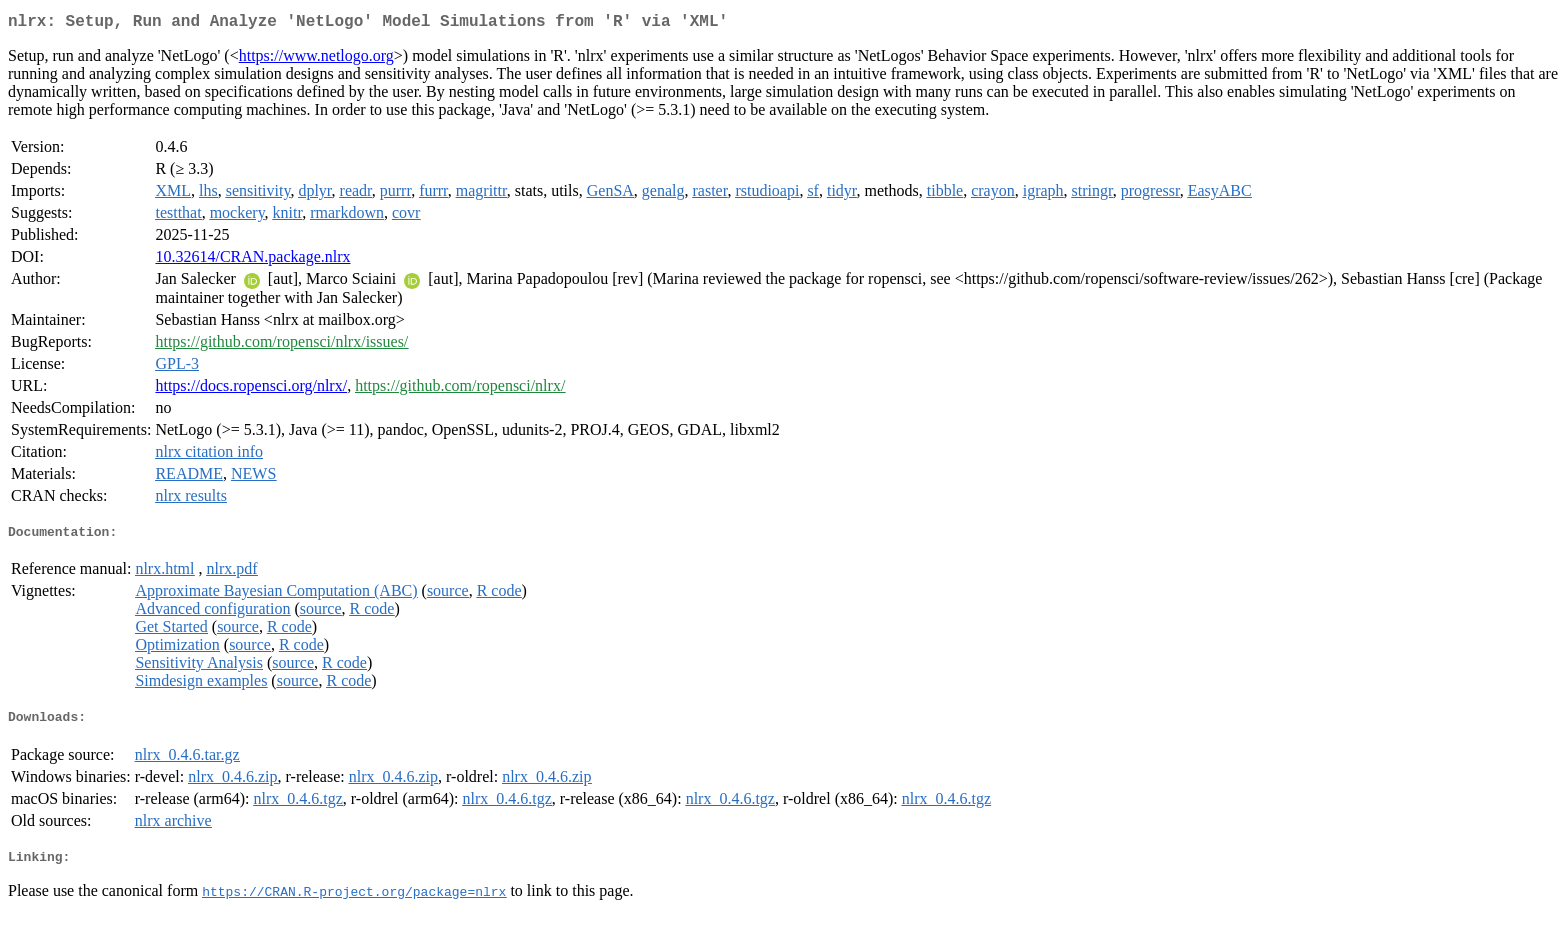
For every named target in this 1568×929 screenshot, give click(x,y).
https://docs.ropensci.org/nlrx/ (251, 389)
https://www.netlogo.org (316, 59)
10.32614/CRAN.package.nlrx (252, 260)
